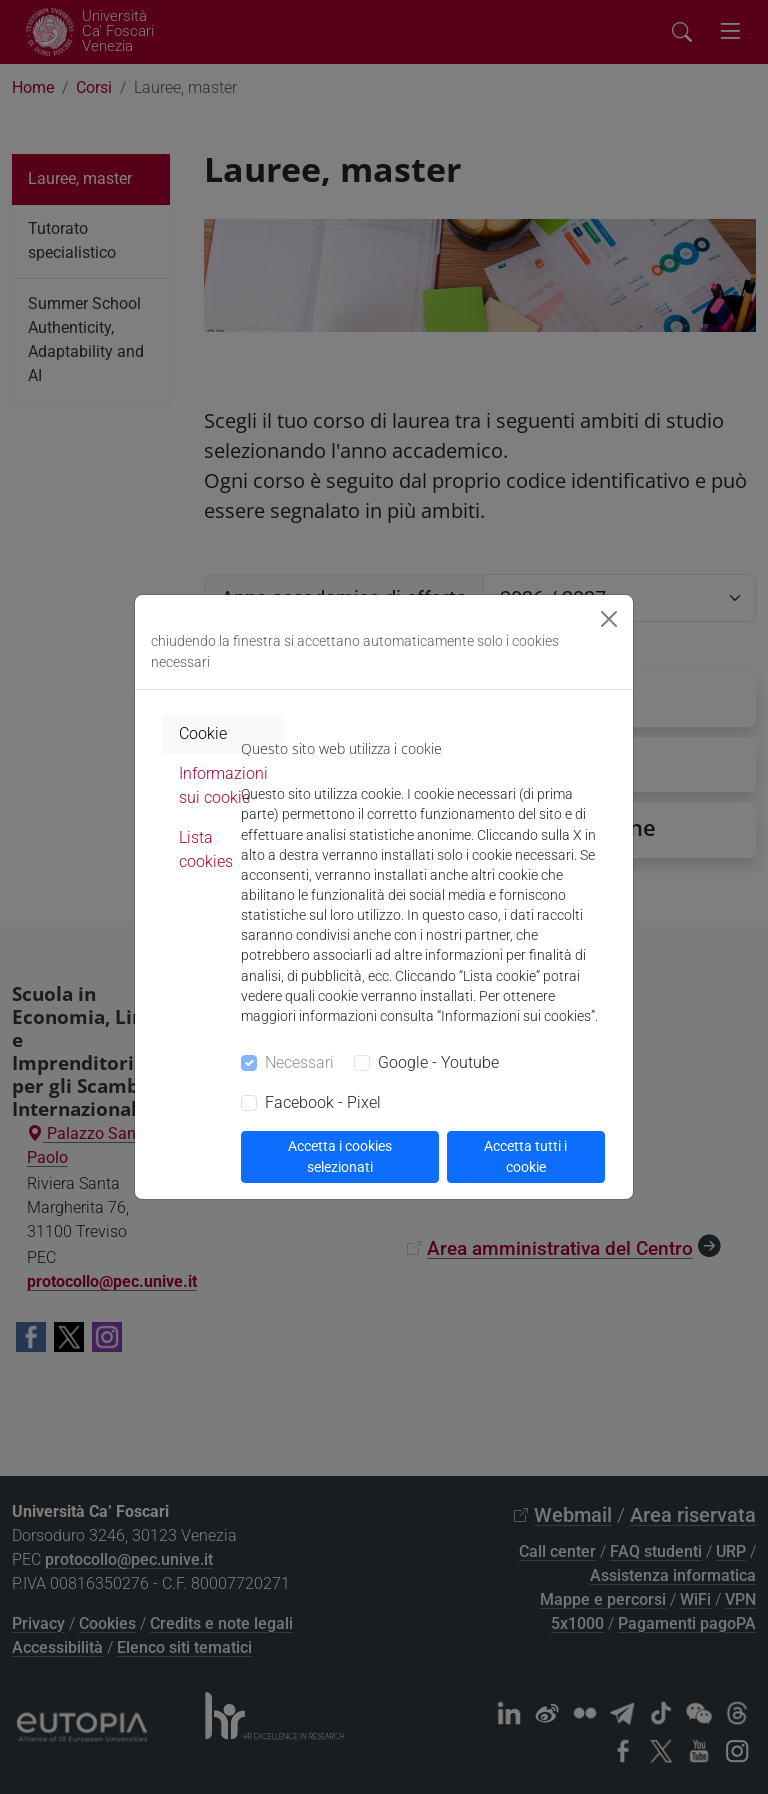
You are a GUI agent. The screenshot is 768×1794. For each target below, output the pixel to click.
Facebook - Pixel (323, 1102)
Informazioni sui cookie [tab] (223, 785)
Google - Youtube (438, 1062)
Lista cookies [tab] (206, 849)
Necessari (299, 1062)
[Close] (609, 619)
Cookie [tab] (203, 733)
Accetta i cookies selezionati (340, 1156)
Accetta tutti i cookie (525, 1156)
